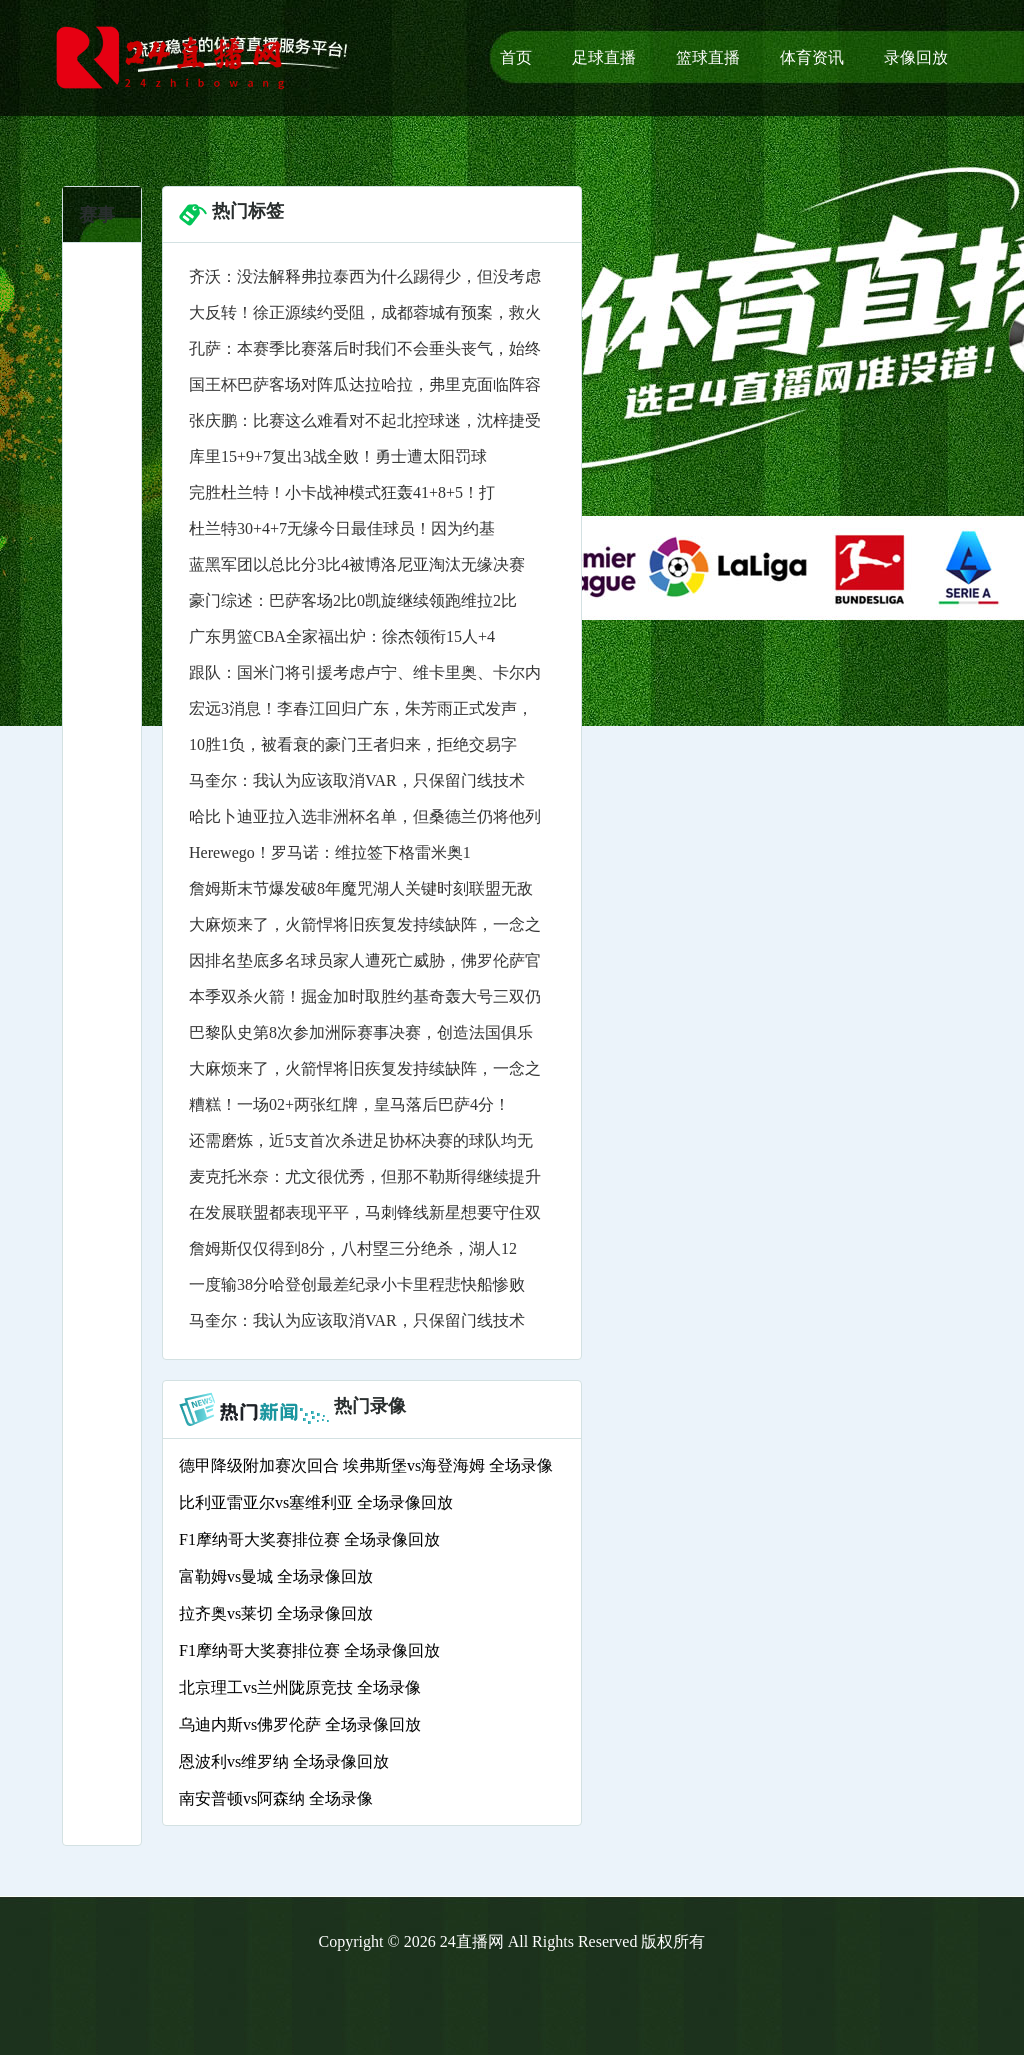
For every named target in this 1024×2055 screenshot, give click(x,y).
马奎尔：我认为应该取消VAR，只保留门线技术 (357, 780)
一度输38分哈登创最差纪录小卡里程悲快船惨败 (357, 1284)
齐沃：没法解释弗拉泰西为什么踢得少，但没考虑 (365, 276)
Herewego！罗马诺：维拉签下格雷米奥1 (330, 852)
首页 (516, 57)
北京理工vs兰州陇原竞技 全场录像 (300, 1687)
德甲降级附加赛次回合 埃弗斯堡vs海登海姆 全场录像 (366, 1465)
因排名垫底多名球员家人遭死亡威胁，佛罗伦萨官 (365, 960)
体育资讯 (812, 57)
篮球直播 (708, 57)
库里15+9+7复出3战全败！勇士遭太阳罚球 (338, 456)
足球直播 (604, 57)
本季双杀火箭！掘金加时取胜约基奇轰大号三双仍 (365, 996)
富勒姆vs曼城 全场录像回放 (276, 1576)
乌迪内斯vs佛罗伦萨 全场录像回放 (300, 1724)
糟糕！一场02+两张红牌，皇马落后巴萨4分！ (349, 1104)
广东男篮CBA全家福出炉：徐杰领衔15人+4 (342, 636)
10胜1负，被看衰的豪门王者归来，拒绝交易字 (353, 744)
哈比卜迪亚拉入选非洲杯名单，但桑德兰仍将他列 (365, 816)
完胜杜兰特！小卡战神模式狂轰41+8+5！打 (342, 492)
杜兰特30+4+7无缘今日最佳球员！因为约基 (342, 528)
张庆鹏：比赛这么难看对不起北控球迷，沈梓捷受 (365, 420)
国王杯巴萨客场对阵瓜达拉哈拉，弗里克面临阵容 (365, 384)
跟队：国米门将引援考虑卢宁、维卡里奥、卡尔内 (365, 672)
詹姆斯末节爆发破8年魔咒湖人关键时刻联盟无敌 (361, 888)
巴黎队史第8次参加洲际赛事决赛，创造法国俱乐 (361, 1032)
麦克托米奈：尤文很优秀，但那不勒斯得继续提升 (365, 1176)
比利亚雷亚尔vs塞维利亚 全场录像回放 (316, 1502)
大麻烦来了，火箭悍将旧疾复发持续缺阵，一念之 (365, 924)
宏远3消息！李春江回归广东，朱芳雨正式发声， (361, 708)
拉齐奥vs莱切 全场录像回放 (276, 1613)
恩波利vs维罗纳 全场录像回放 (284, 1761)
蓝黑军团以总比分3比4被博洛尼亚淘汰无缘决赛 (357, 564)
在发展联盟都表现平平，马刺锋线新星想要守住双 (365, 1212)
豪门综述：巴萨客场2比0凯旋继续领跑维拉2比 (353, 600)
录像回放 (916, 57)
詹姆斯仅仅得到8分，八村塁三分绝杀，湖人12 (353, 1248)
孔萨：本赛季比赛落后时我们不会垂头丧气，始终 (365, 348)
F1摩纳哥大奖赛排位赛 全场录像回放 (309, 1539)
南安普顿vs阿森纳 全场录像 (276, 1798)
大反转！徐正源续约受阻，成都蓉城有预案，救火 (365, 312)
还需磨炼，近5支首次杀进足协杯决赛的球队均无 (361, 1140)
